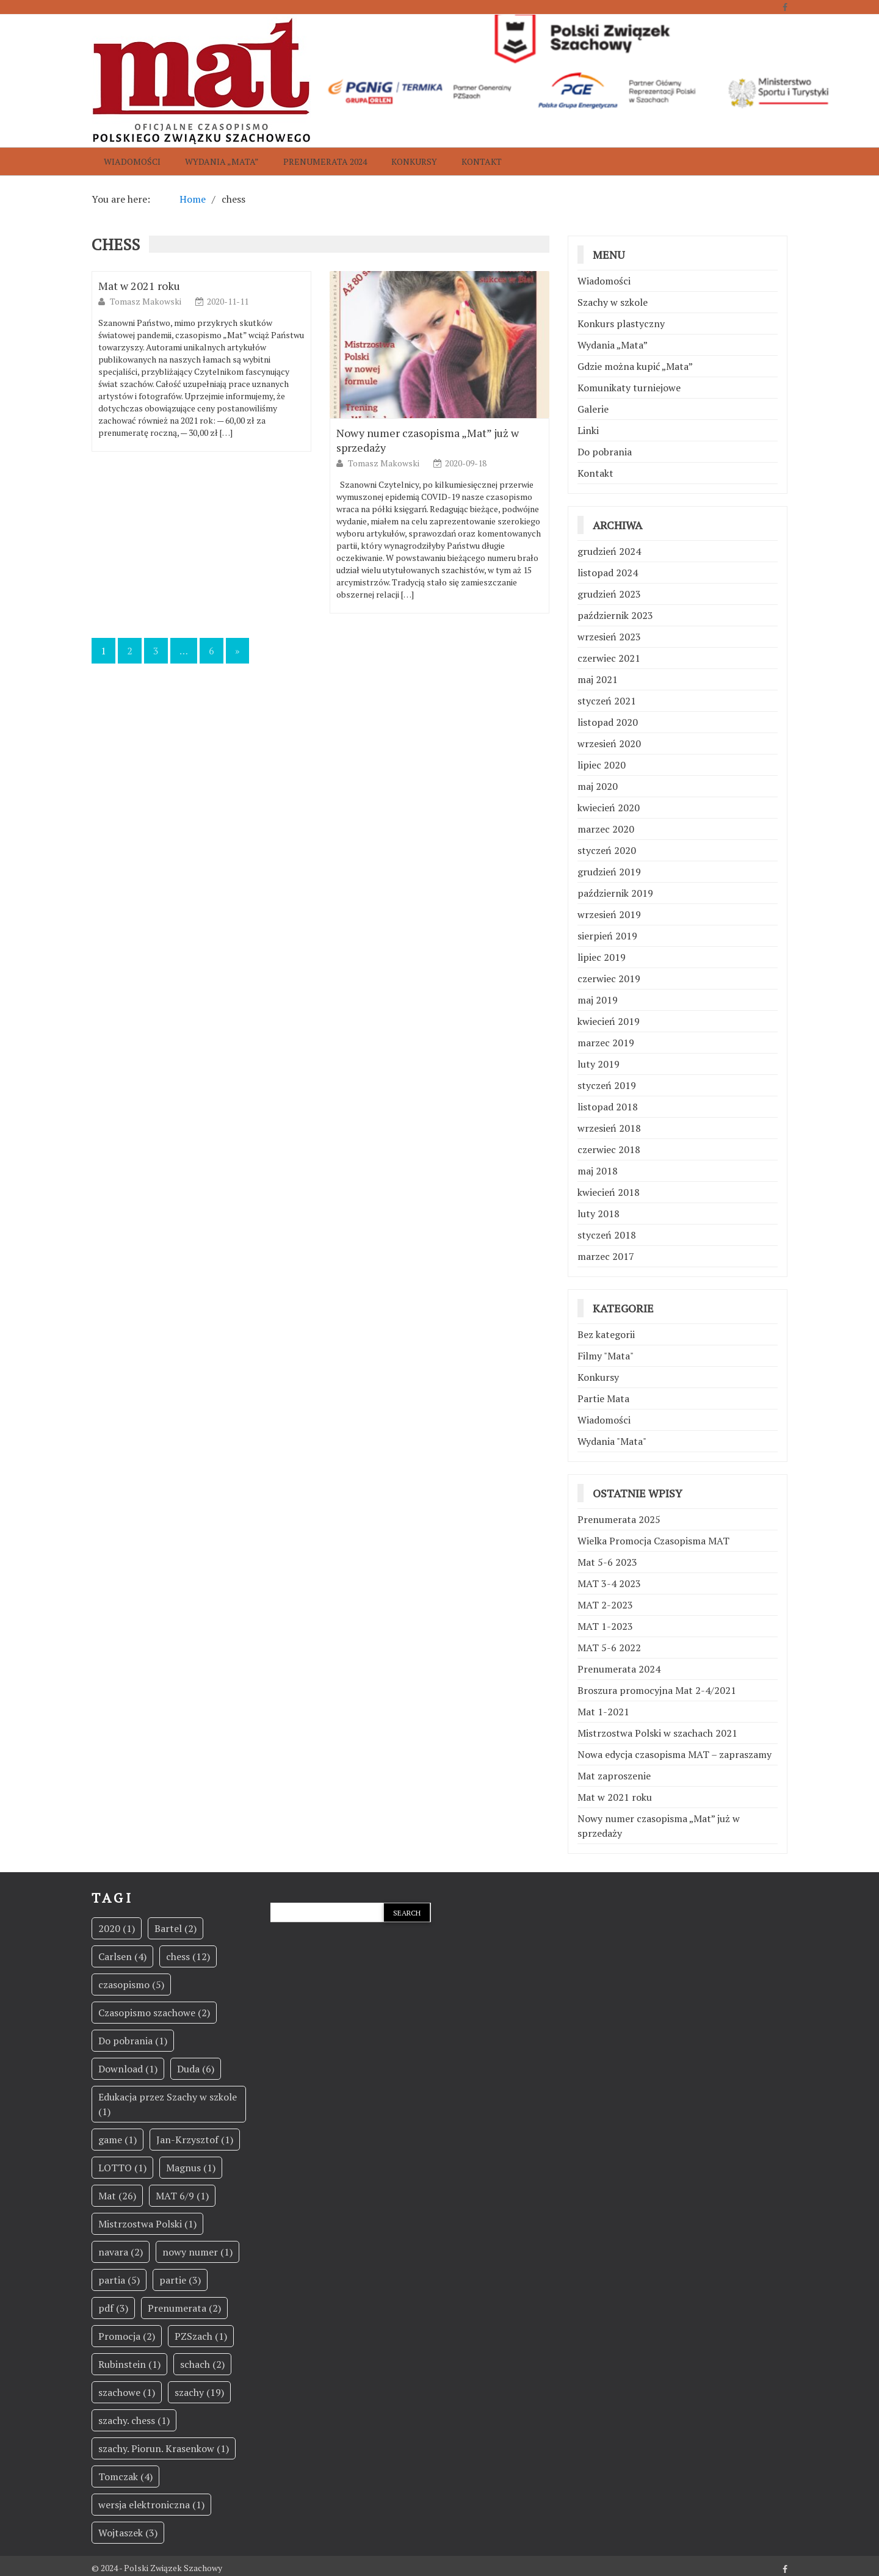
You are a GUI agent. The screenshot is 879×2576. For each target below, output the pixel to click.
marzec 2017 (605, 1256)
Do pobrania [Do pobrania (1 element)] (132, 2040)
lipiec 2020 (601, 765)
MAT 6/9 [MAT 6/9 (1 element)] (182, 2195)
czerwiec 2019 (608, 978)
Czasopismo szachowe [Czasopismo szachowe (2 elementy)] (154, 2012)
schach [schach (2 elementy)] (202, 2364)
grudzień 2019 (609, 871)
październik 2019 (615, 893)
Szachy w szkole (612, 302)
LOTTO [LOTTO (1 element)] (122, 2167)
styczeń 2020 (606, 850)
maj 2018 (597, 1171)
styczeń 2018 (606, 1235)
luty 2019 (598, 1064)
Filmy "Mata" (605, 1355)
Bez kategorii (606, 1334)
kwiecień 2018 (608, 1192)
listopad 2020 (607, 722)
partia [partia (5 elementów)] (119, 2280)
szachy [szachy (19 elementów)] (199, 2392)
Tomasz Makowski (146, 301)
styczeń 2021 (606, 700)
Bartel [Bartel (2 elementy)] (175, 1928)
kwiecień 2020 (608, 807)
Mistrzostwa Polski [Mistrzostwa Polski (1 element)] (147, 2223)
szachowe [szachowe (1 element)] (126, 2392)
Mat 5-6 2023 (607, 1562)
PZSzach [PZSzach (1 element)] (201, 2336)
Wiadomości (132, 161)
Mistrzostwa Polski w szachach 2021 (657, 1733)
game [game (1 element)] (117, 2139)
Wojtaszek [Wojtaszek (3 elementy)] (127, 2532)
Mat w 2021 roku (139, 285)
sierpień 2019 (607, 935)
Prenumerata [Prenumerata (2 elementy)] (184, 2308)
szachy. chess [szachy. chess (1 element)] (134, 2420)
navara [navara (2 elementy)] (120, 2252)
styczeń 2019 (606, 1085)
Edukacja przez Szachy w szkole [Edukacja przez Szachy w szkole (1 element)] (167, 2104)
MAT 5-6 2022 (609, 1647)
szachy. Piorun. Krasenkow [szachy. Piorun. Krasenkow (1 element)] (163, 2448)
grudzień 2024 (609, 551)
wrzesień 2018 (609, 1128)
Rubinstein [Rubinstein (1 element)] (129, 2364)
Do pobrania (604, 451)
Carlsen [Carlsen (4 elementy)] (122, 1956)
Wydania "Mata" (611, 1441)
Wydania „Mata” (222, 161)
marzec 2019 (605, 1042)
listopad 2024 (607, 572)
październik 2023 (615, 615)
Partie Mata (603, 1398)
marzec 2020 (605, 829)
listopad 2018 (607, 1106)
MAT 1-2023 (605, 1626)
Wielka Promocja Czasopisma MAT (653, 1540)
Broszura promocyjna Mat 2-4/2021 (656, 1690)
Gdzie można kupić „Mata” (635, 366)
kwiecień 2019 (608, 1021)
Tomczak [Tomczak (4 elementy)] (125, 2476)
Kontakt (481, 161)
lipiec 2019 (601, 957)
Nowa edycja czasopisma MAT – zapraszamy (674, 1754)
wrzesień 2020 (609, 743)
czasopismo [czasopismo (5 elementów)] (131, 1984)
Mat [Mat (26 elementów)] (117, 2195)
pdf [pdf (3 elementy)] (113, 2308)
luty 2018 (598, 1213)
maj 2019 (597, 1000)
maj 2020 (597, 786)
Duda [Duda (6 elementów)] (195, 2068)
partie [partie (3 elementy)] (180, 2280)
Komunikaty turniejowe (629, 387)
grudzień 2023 (609, 594)
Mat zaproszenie (614, 1775)
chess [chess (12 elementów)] (188, 1956)
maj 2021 (597, 679)
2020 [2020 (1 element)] (116, 1928)
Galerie (593, 409)
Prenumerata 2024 (325, 161)
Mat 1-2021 (603, 1711)
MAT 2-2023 (605, 1605)
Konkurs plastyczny (621, 323)
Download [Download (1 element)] (127, 2068)
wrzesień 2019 (609, 914)
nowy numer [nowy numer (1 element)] (197, 2252)
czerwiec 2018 (608, 1149)
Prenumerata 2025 (618, 1519)
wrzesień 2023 (609, 636)
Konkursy (414, 161)
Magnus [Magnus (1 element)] (190, 2167)
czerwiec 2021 (608, 658)
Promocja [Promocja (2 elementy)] (126, 2336)
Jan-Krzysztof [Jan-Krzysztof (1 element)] (194, 2139)
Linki (588, 430)
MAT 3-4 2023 (609, 1583)
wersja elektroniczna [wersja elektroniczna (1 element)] (151, 2504)
